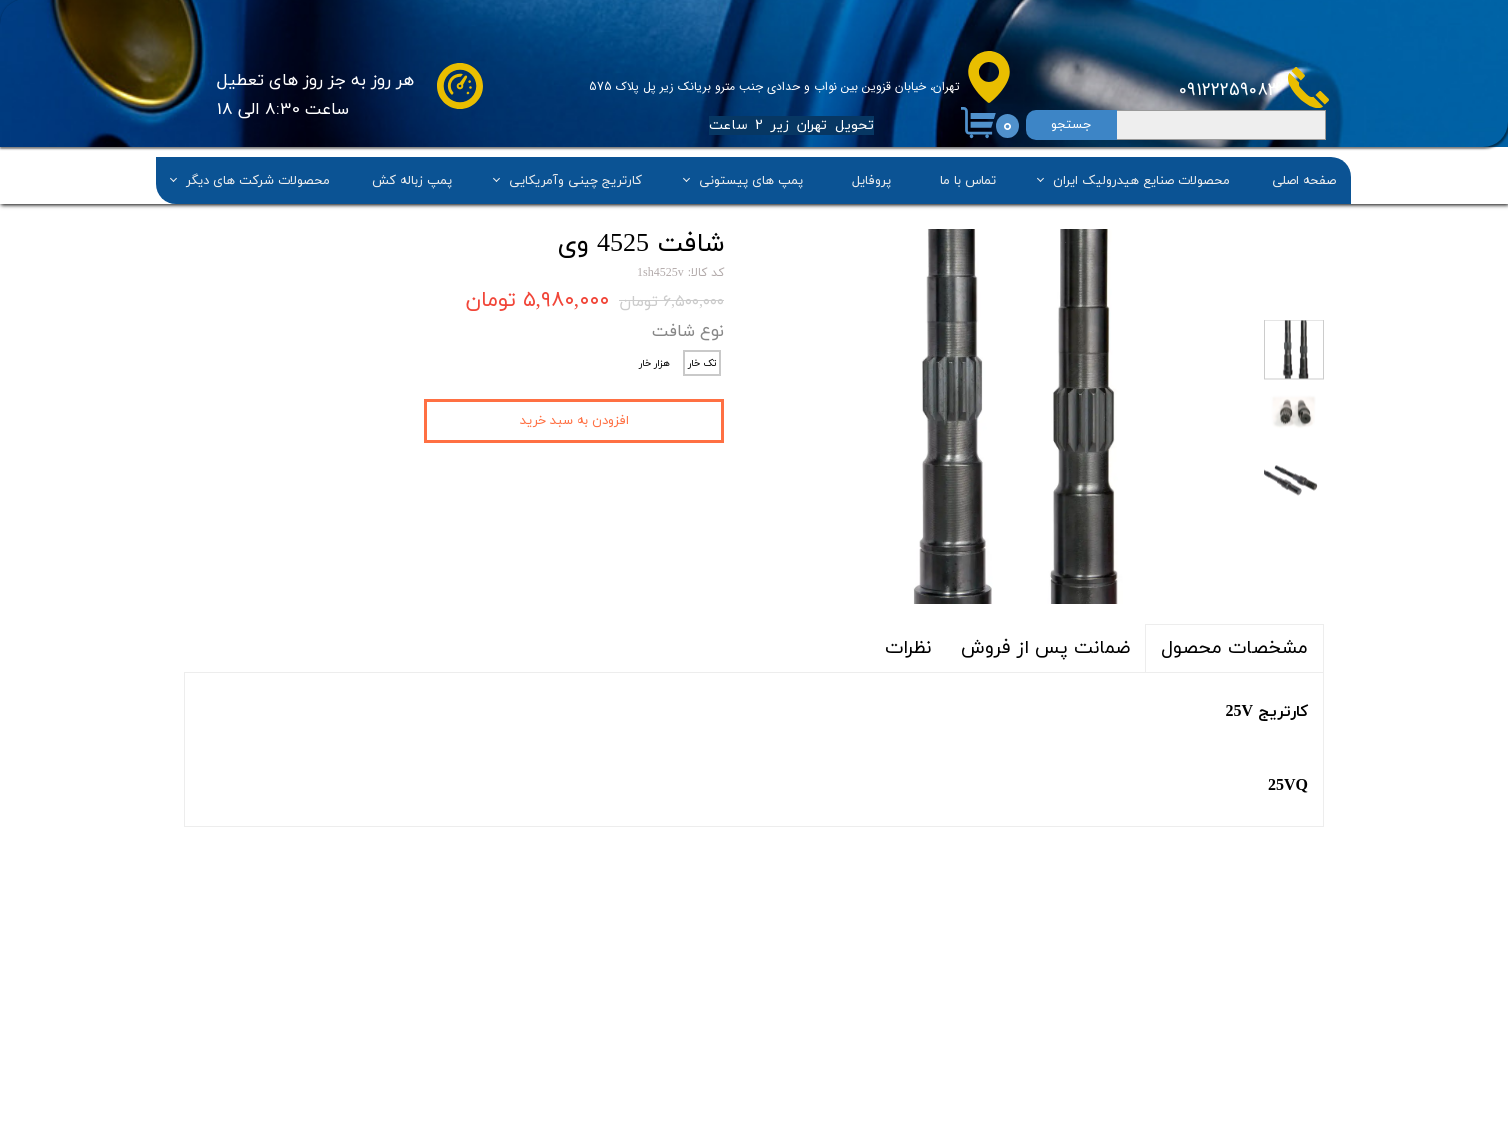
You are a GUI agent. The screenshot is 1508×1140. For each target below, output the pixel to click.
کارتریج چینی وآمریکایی (575, 180)
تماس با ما (968, 180)
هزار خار (654, 363)
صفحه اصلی (1304, 180)
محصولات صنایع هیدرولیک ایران (1141, 180)
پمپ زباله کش (412, 180)
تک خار (702, 363)
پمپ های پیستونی (751, 180)
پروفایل (871, 180)
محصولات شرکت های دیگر (258, 180)
